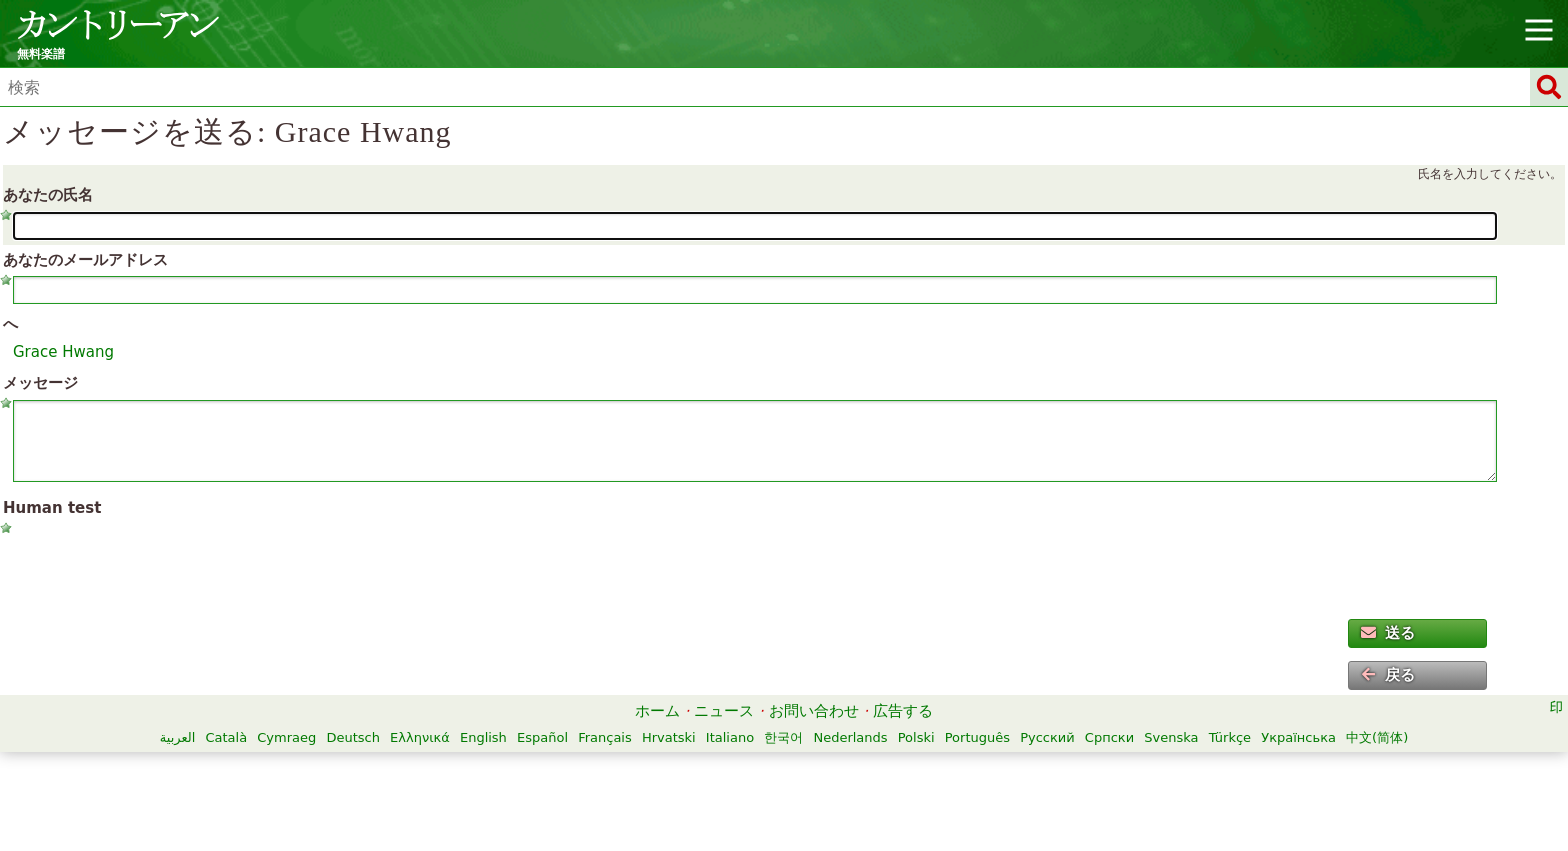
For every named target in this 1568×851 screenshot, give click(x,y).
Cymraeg (286, 737)
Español (542, 737)
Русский (1047, 737)
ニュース (724, 711)
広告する (903, 711)
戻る (1388, 675)
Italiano (730, 737)
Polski (916, 737)
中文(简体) (1377, 737)
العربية (178, 737)
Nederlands (850, 737)
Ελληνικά (420, 737)
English (483, 737)
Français (605, 737)
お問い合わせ (814, 711)
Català (226, 737)
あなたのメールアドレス (85, 260)
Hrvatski (669, 737)
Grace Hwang (63, 352)
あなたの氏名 (48, 195)
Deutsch (353, 737)
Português (977, 737)
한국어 (783, 737)
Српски (1109, 737)
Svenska (1171, 737)
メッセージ (40, 383)
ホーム (657, 711)
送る (1388, 633)
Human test (52, 508)
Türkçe (1230, 737)
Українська (1298, 737)
